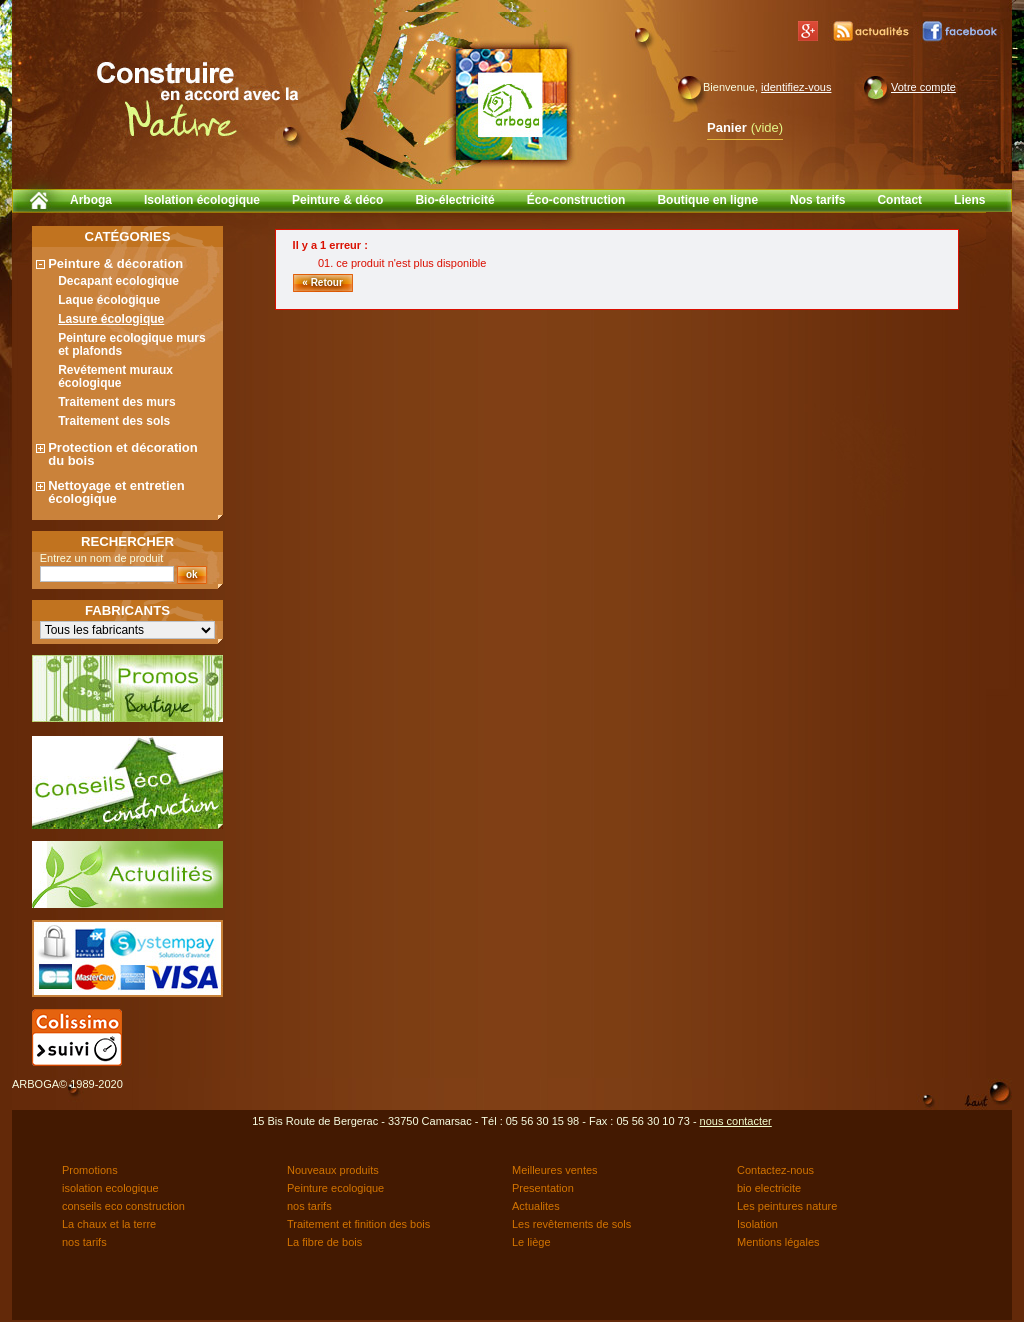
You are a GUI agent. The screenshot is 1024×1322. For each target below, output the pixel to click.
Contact (899, 200)
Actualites (536, 1206)
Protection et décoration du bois (123, 454)
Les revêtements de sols (571, 1224)
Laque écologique (109, 300)
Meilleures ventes (555, 1170)
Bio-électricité (454, 200)
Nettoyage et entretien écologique (116, 492)
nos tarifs (309, 1206)
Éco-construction (576, 200)
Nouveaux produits (333, 1170)
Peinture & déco (337, 200)
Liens (969, 200)
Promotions (90, 1170)
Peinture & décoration (115, 263)
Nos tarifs (817, 200)
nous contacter (736, 1121)
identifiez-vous (796, 87)
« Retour (322, 282)
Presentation (543, 1188)
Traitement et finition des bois (358, 1224)
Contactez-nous (775, 1170)
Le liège (531, 1242)
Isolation (757, 1224)
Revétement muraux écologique (115, 376)
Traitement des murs (116, 402)
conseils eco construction (123, 1206)
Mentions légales (778, 1242)
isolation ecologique (110, 1188)
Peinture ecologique (335, 1188)
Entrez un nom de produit (102, 558)
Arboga (91, 200)
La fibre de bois (324, 1242)
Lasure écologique (111, 319)
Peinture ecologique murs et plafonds (131, 344)
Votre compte (923, 87)
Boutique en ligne (707, 200)
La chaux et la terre (109, 1224)
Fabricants (127, 610)
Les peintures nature (787, 1206)
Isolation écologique (202, 200)
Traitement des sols (114, 421)
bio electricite (769, 1188)
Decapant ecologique (118, 281)
